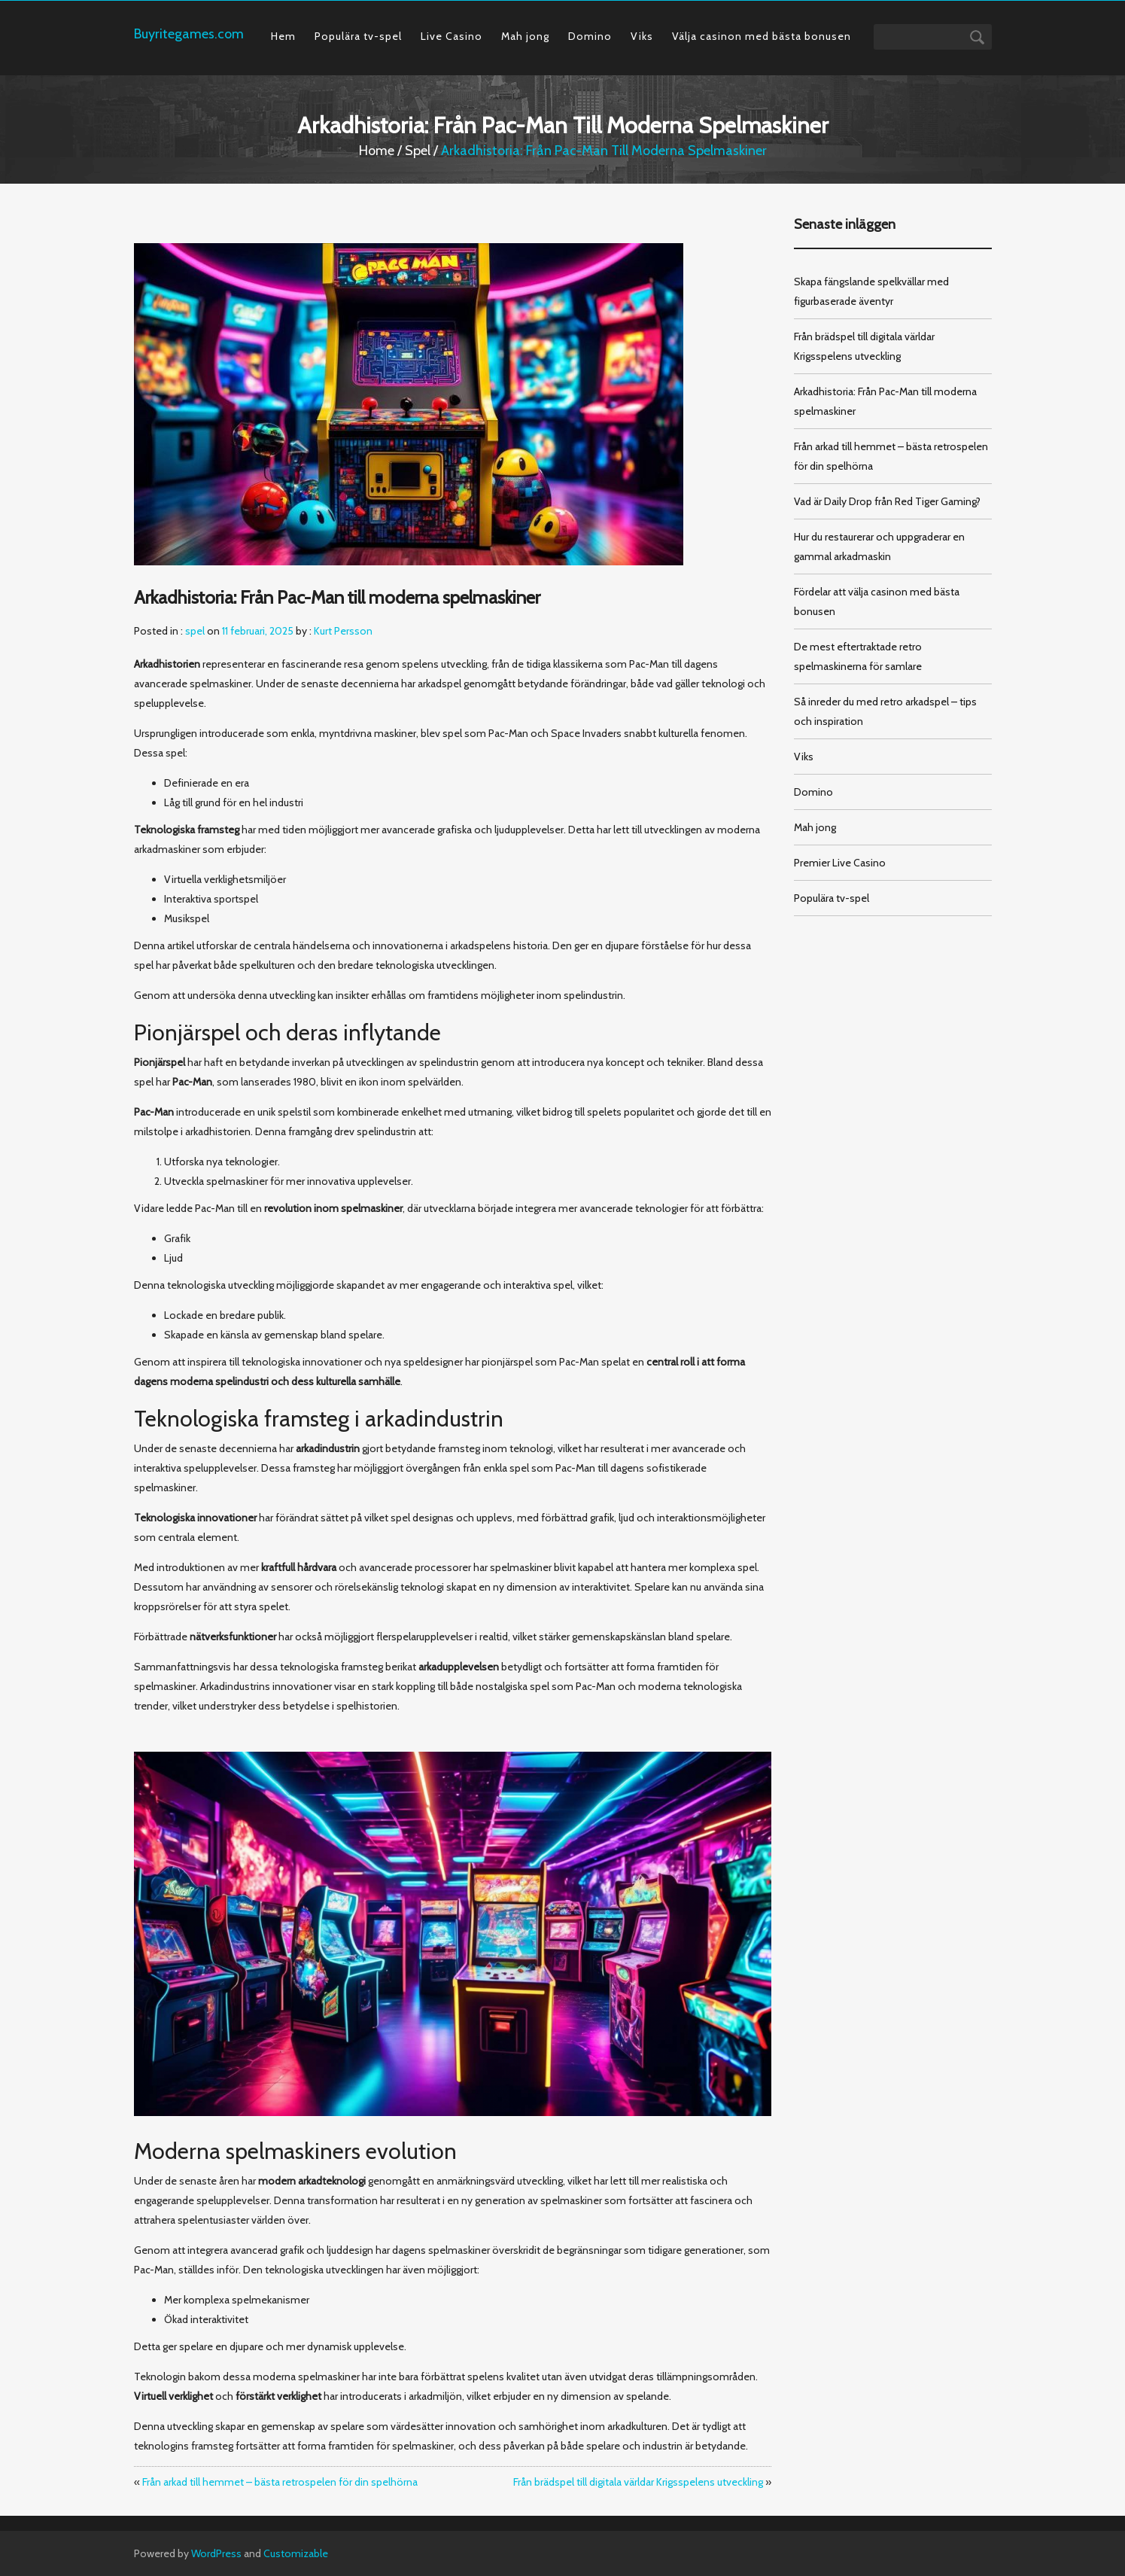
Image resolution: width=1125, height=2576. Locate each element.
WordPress (216, 2553)
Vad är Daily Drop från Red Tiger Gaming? (887, 501)
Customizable (295, 2553)
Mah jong (525, 36)
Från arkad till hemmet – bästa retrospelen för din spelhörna (280, 2482)
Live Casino (451, 36)
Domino (590, 36)
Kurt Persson (343, 631)
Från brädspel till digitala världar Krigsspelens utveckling (638, 2482)
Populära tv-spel (358, 36)
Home (376, 150)
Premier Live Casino (840, 862)
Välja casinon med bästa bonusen (761, 36)
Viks (642, 36)
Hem (283, 36)
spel (417, 150)
